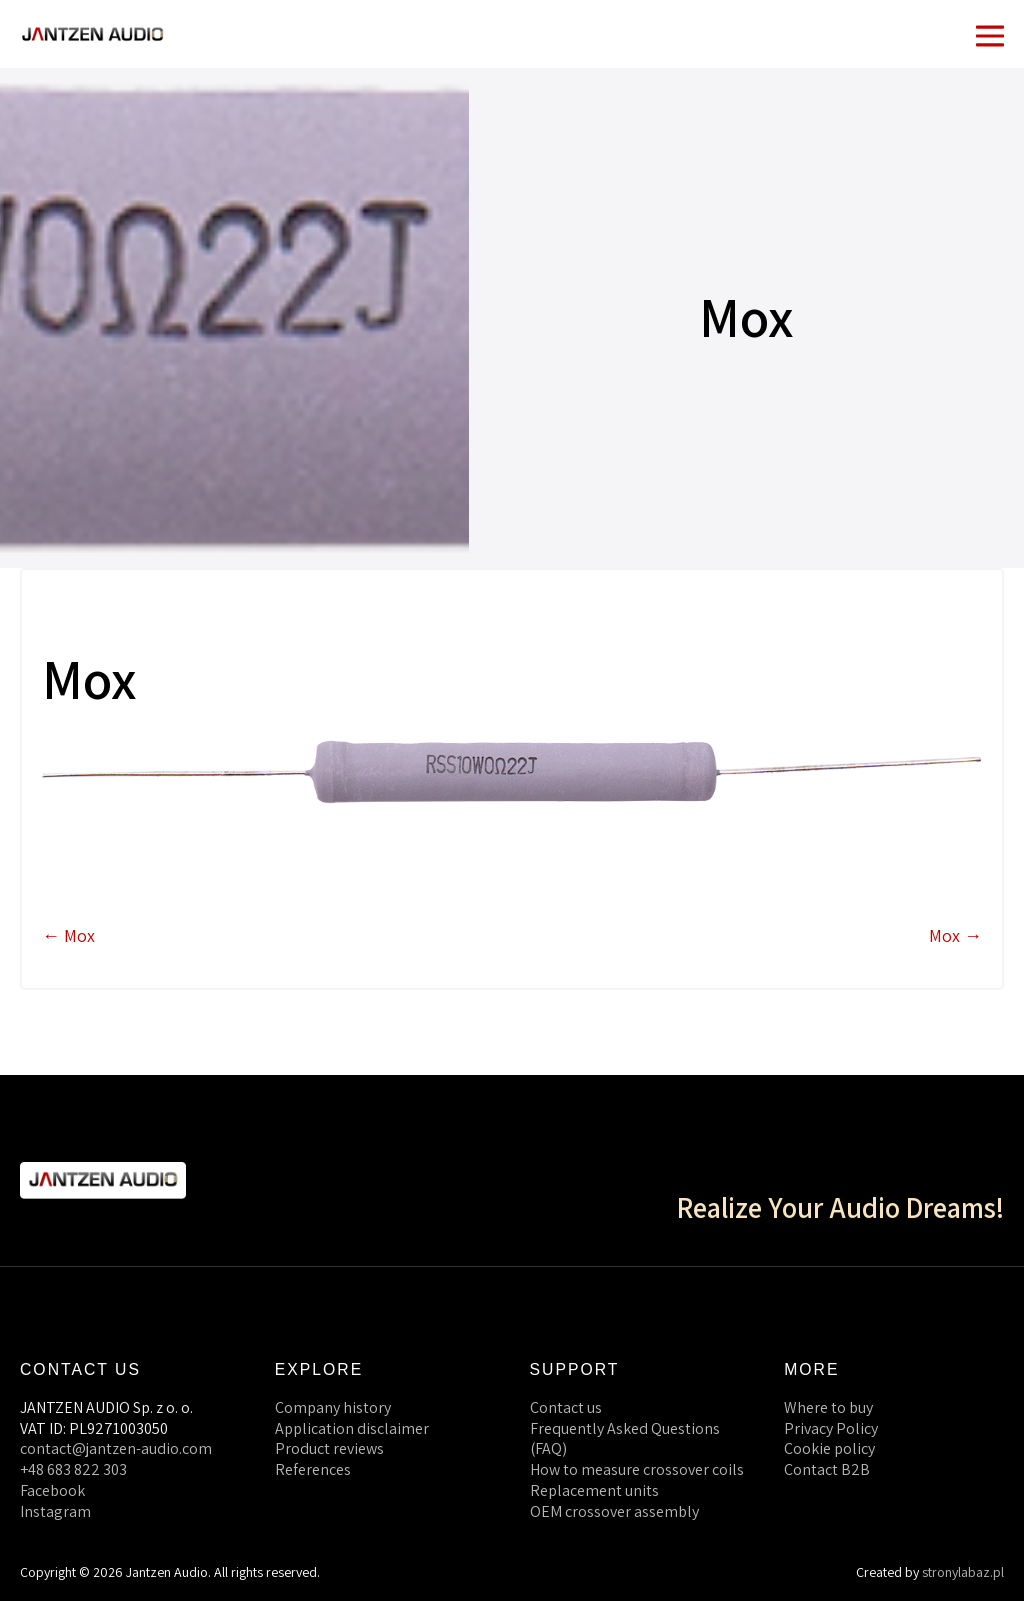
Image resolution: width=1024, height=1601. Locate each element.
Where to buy (828, 1407)
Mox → (955, 935)
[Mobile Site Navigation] (990, 34)
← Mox (68, 935)
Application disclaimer (352, 1428)
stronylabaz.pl (963, 1572)
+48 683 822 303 (73, 1469)
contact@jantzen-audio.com (116, 1448)
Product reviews (329, 1448)
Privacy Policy (831, 1428)
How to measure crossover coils (637, 1469)
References (313, 1469)
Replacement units (594, 1490)
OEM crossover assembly (614, 1511)
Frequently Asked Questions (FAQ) (625, 1439)
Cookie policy (829, 1448)
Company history (333, 1407)
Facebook (52, 1490)
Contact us (566, 1407)
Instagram (55, 1511)
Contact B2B (827, 1469)
